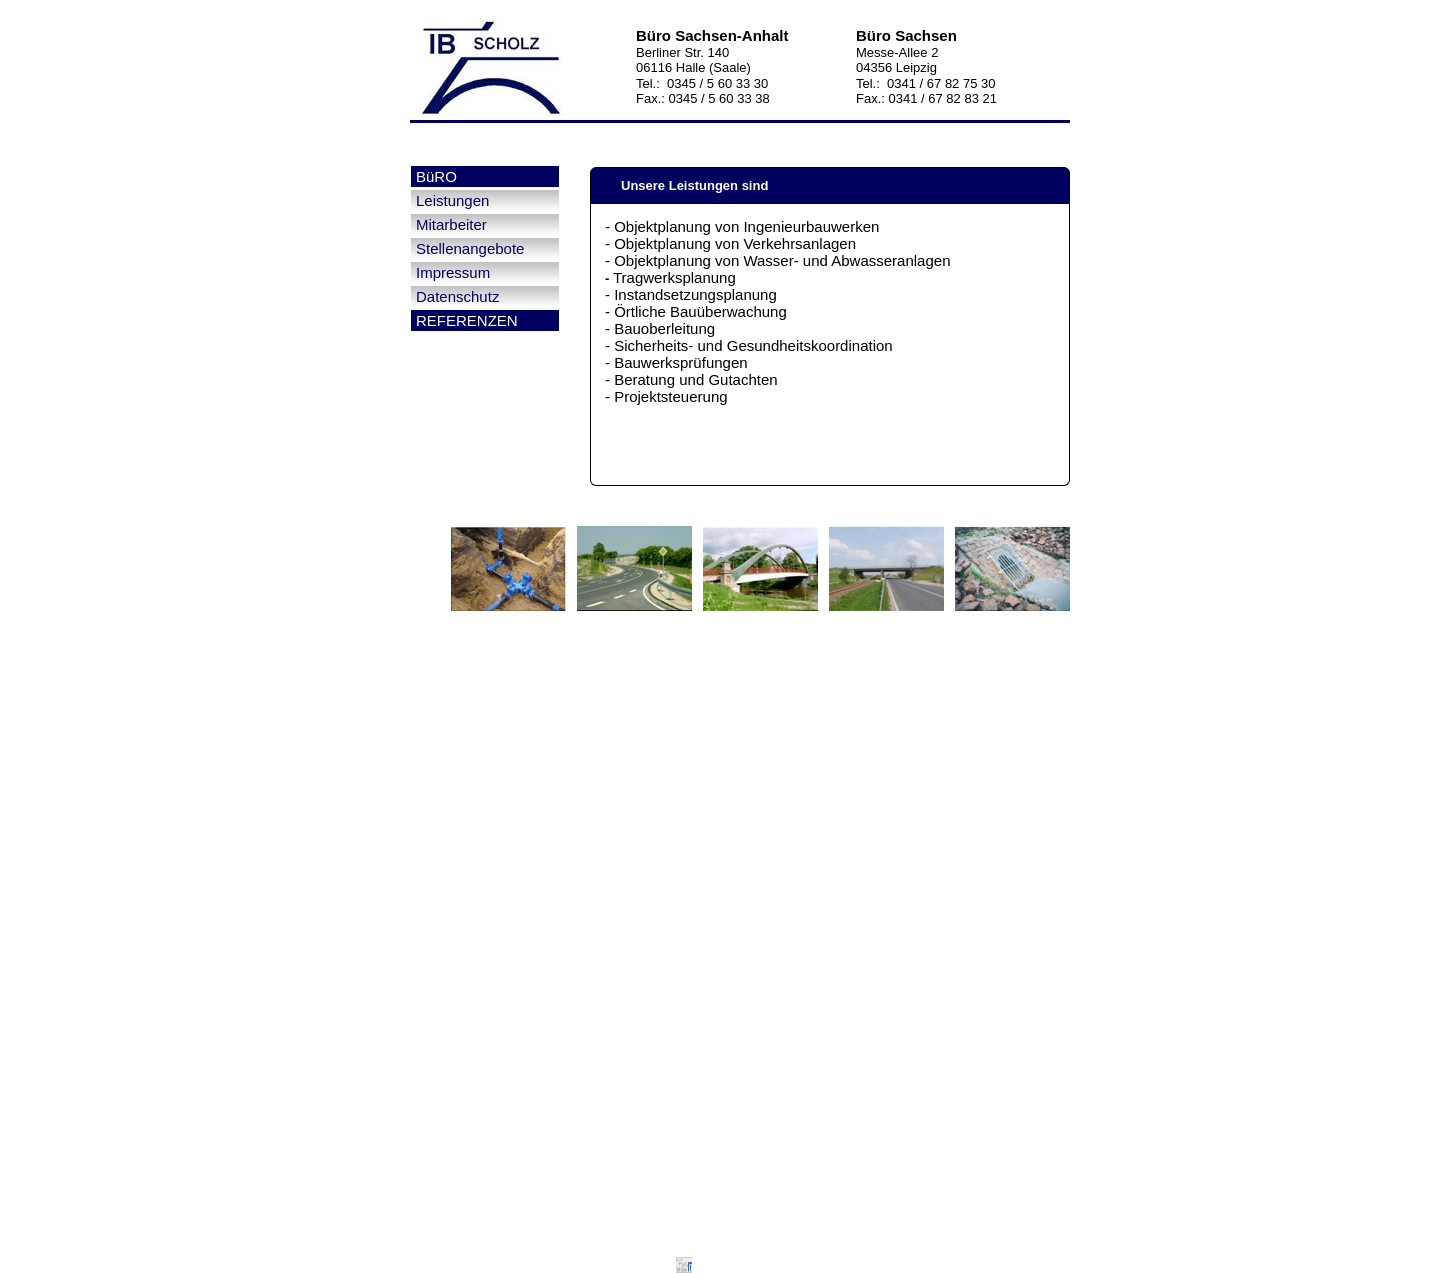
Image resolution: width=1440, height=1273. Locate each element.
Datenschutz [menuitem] (457, 296)
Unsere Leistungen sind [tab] (684, 185)
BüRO (436, 176)
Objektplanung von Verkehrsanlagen (735, 243)
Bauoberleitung (664, 328)
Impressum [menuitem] (453, 272)
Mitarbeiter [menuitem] (451, 224)
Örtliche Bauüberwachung (700, 311)
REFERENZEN (467, 320)
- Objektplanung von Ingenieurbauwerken (742, 226)
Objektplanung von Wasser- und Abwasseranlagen (782, 260)
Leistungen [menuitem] (452, 200)
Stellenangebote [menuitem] (470, 248)
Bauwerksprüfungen (680, 362)
